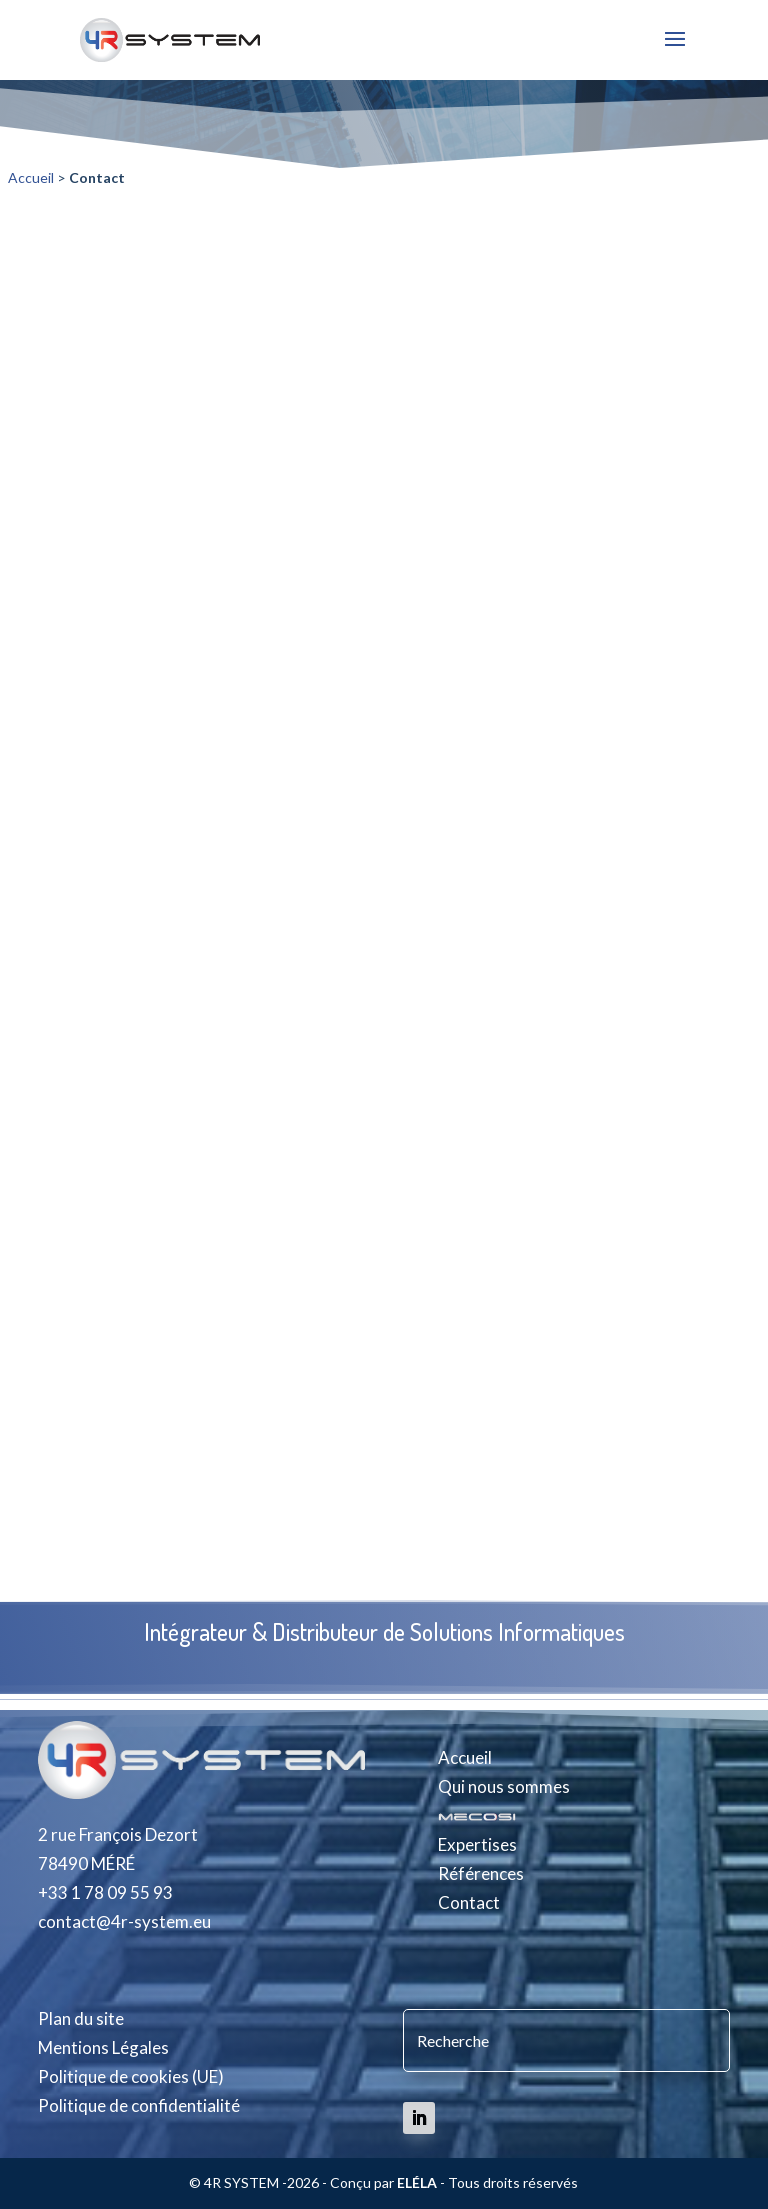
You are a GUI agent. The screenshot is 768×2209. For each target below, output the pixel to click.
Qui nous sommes (504, 1786)
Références (481, 1873)
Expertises (477, 1844)
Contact (469, 1902)
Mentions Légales (103, 2047)
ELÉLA (417, 2182)
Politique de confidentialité (139, 2105)
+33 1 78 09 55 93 (105, 1892)
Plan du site (81, 2018)
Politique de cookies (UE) (131, 2076)
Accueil (31, 177)
